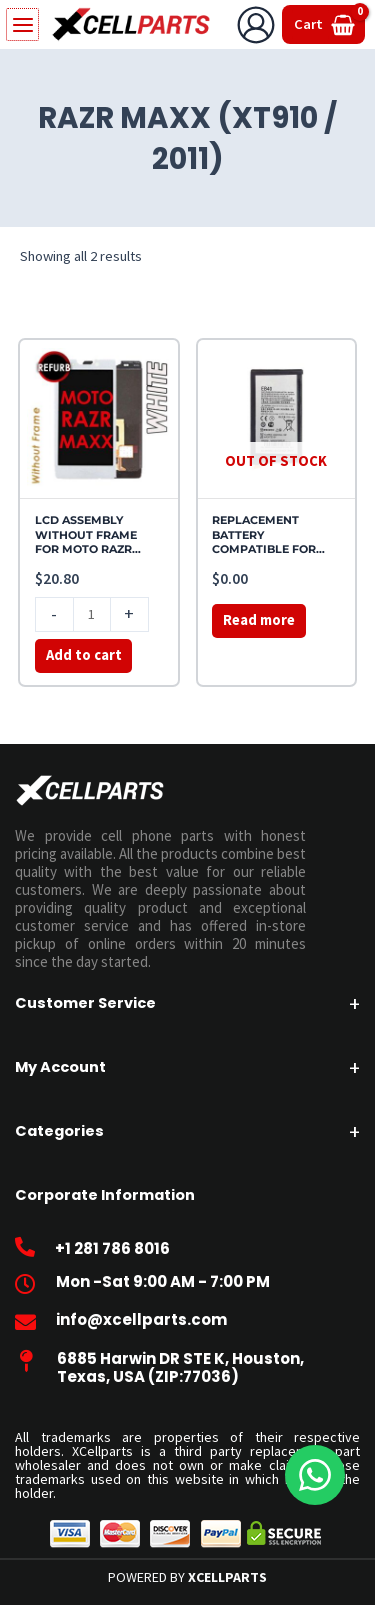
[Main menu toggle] (21, 24)
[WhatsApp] (315, 1475)
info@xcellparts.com (141, 1319)
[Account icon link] (256, 25)
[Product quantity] (92, 614)
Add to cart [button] (84, 655)
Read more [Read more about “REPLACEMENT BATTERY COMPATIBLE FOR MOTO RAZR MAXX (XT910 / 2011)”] (259, 620)
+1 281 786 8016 (112, 1248)
